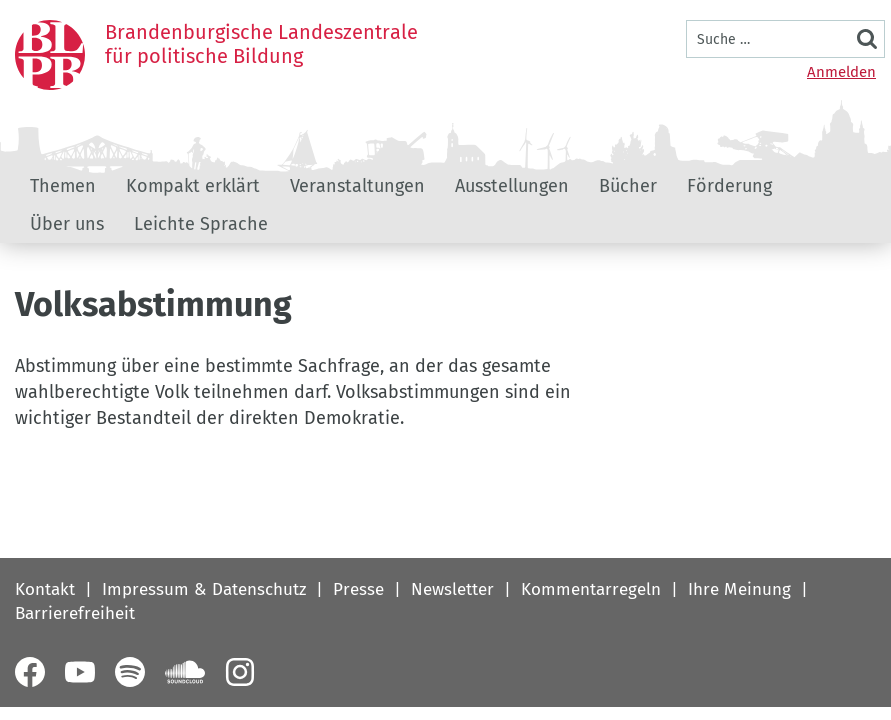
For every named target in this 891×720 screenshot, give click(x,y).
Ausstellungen (512, 186)
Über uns (67, 224)
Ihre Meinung (739, 589)
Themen (63, 186)
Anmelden (841, 72)
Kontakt (45, 589)
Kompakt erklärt (193, 186)
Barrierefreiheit (75, 613)
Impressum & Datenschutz (204, 589)
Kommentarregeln (591, 589)
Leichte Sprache (201, 224)
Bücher (628, 186)
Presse (358, 589)
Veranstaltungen (357, 186)
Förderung (729, 186)
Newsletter (452, 589)
